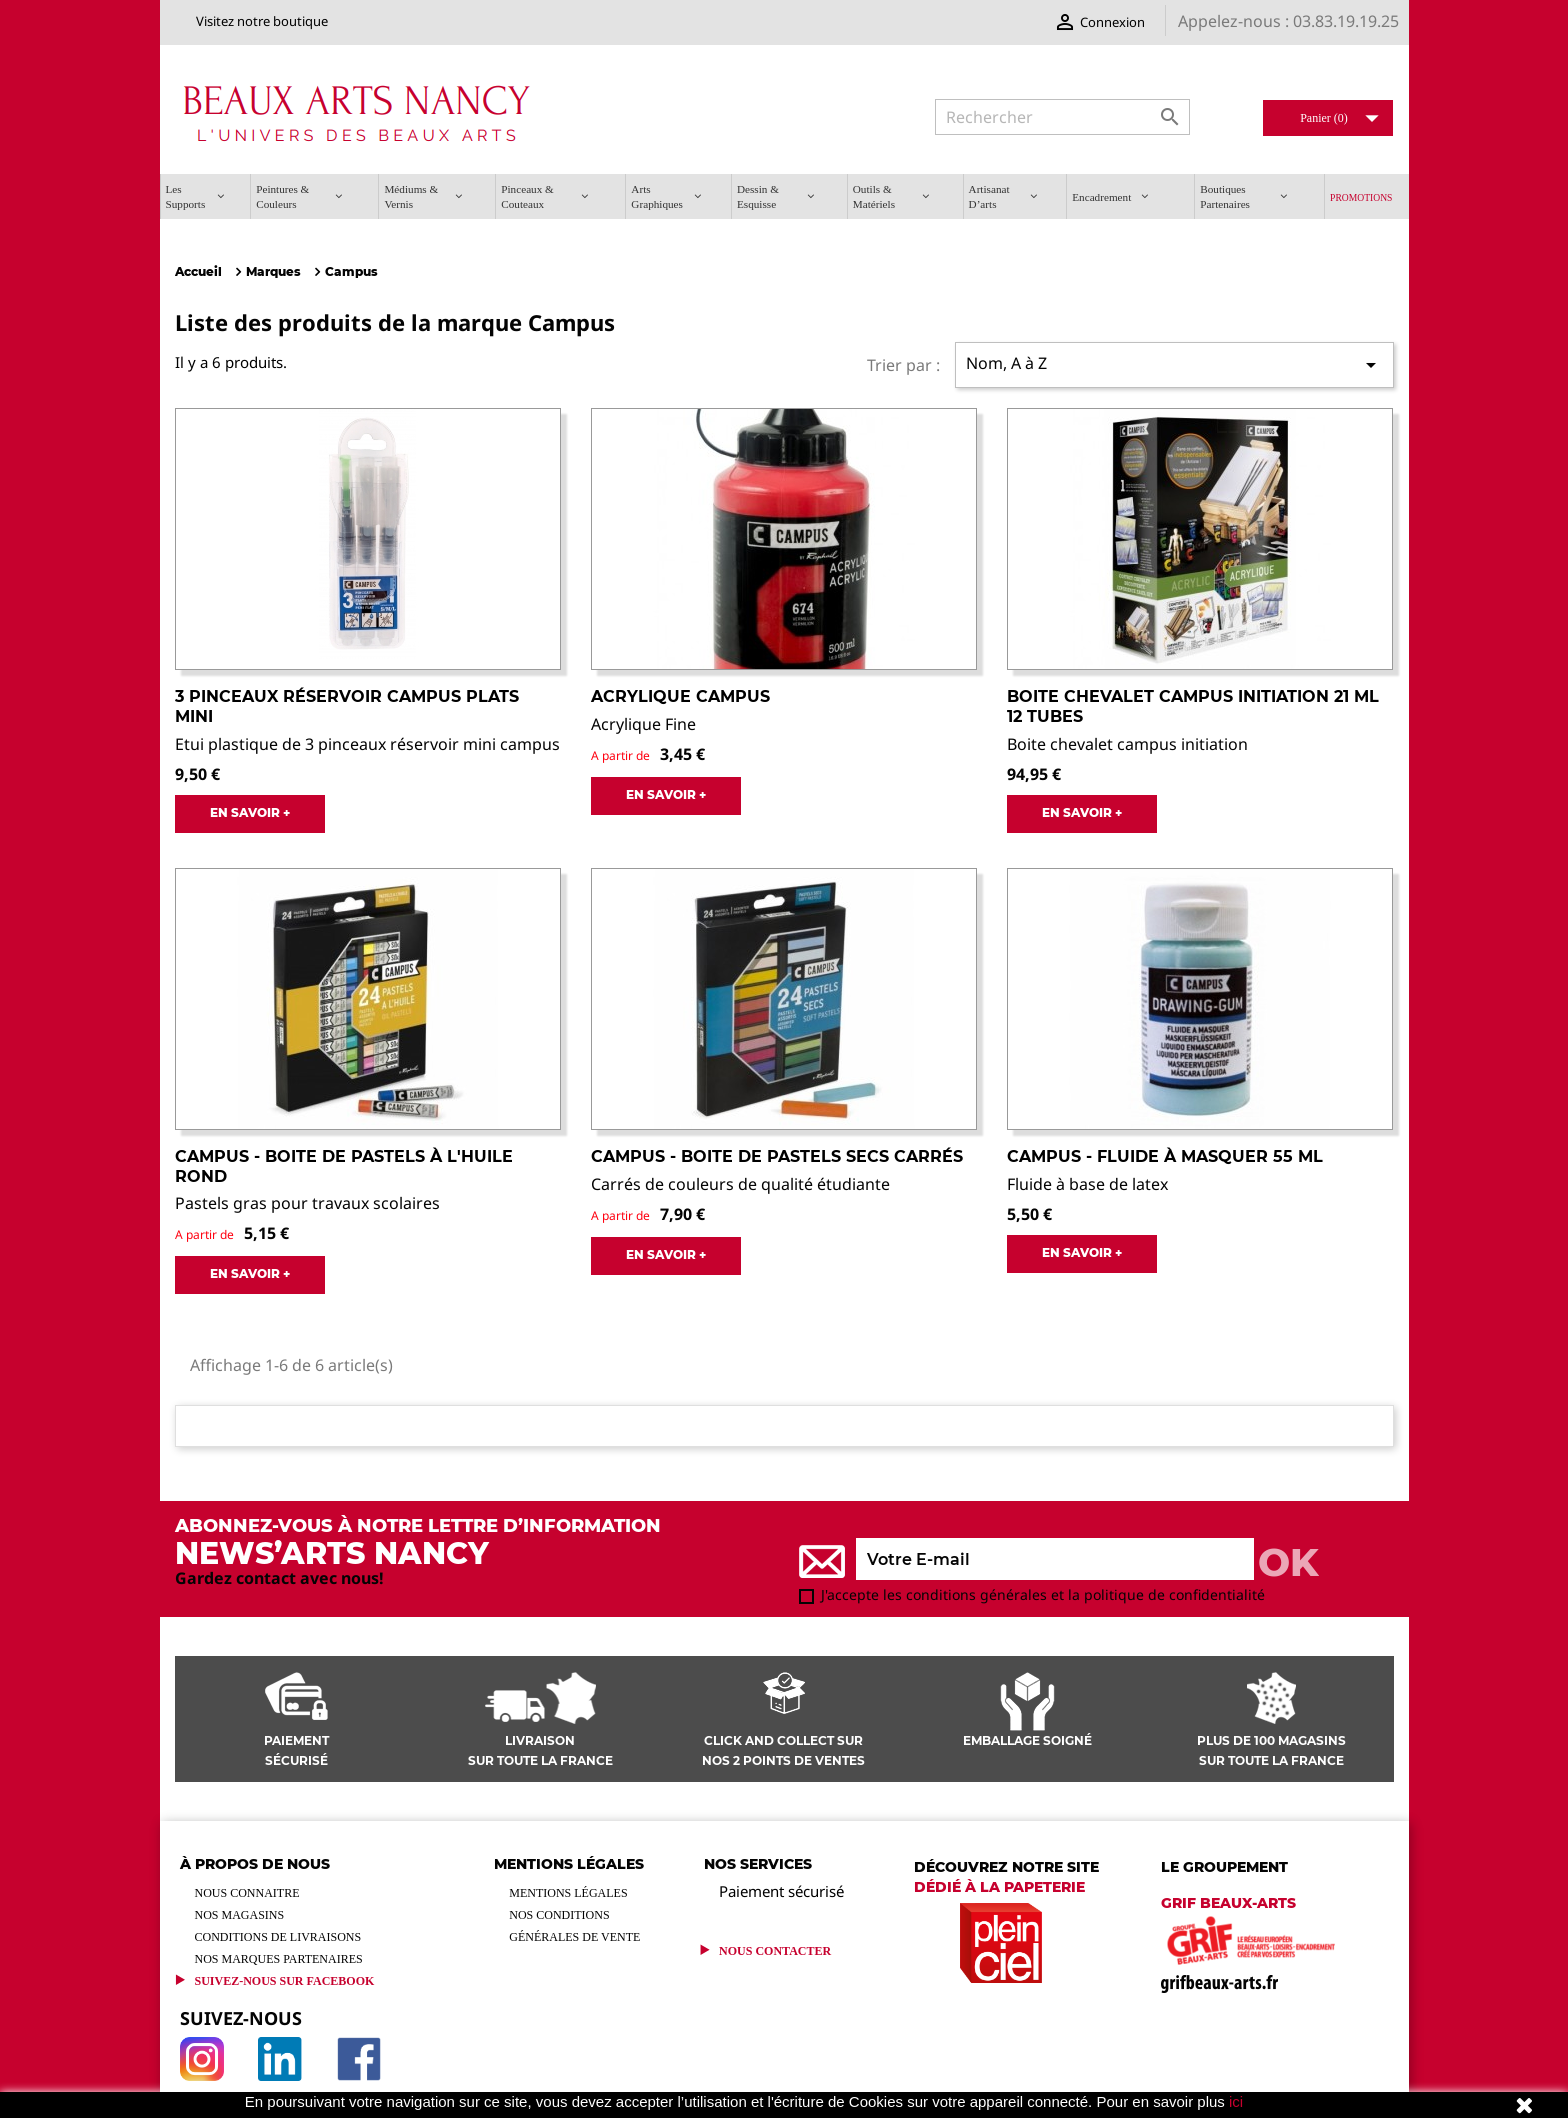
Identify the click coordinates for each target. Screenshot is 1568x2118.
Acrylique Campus (680, 696)
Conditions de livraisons (278, 1937)
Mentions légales (568, 1893)
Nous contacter (775, 1951)
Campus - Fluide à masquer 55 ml (1165, 1156)
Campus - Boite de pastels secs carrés (777, 1156)
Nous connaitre (247, 1893)
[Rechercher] (1062, 117)
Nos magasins (240, 1915)
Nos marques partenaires (279, 1959)
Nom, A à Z (1174, 364)
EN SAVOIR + (250, 812)
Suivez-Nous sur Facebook (285, 1981)
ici (1236, 2101)
